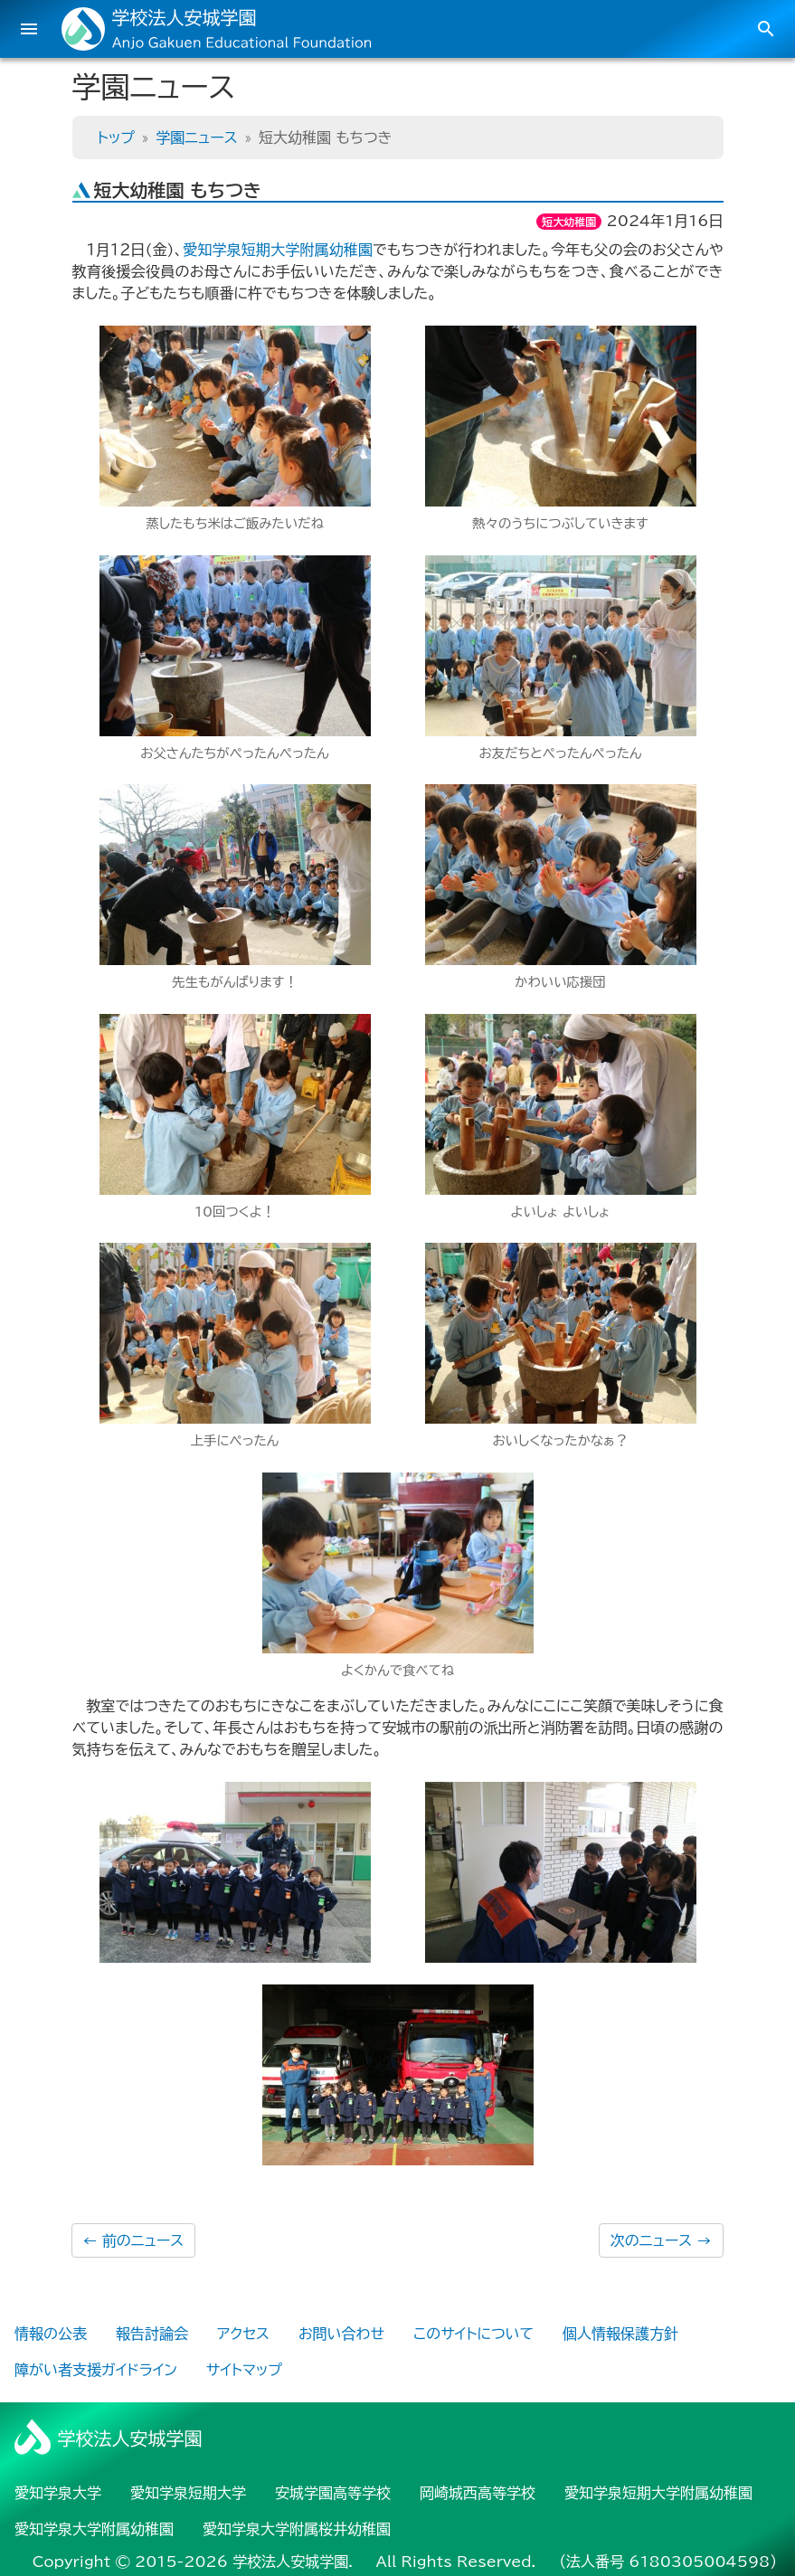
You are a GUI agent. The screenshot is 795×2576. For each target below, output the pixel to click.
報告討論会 (152, 2333)
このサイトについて (473, 2333)
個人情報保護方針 (620, 2333)
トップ (116, 137)
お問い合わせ (341, 2333)
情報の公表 (50, 2333)
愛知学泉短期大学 (188, 2493)
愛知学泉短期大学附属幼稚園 (278, 249)
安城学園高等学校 (333, 2493)
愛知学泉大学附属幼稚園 (94, 2529)
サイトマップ (244, 2370)
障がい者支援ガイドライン (95, 2370)
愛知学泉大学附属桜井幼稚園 (297, 2529)
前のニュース (134, 2240)
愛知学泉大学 (57, 2493)
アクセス (243, 2333)
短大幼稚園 (569, 221)
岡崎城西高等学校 (477, 2493)
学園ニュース (196, 137)
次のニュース (661, 2240)
